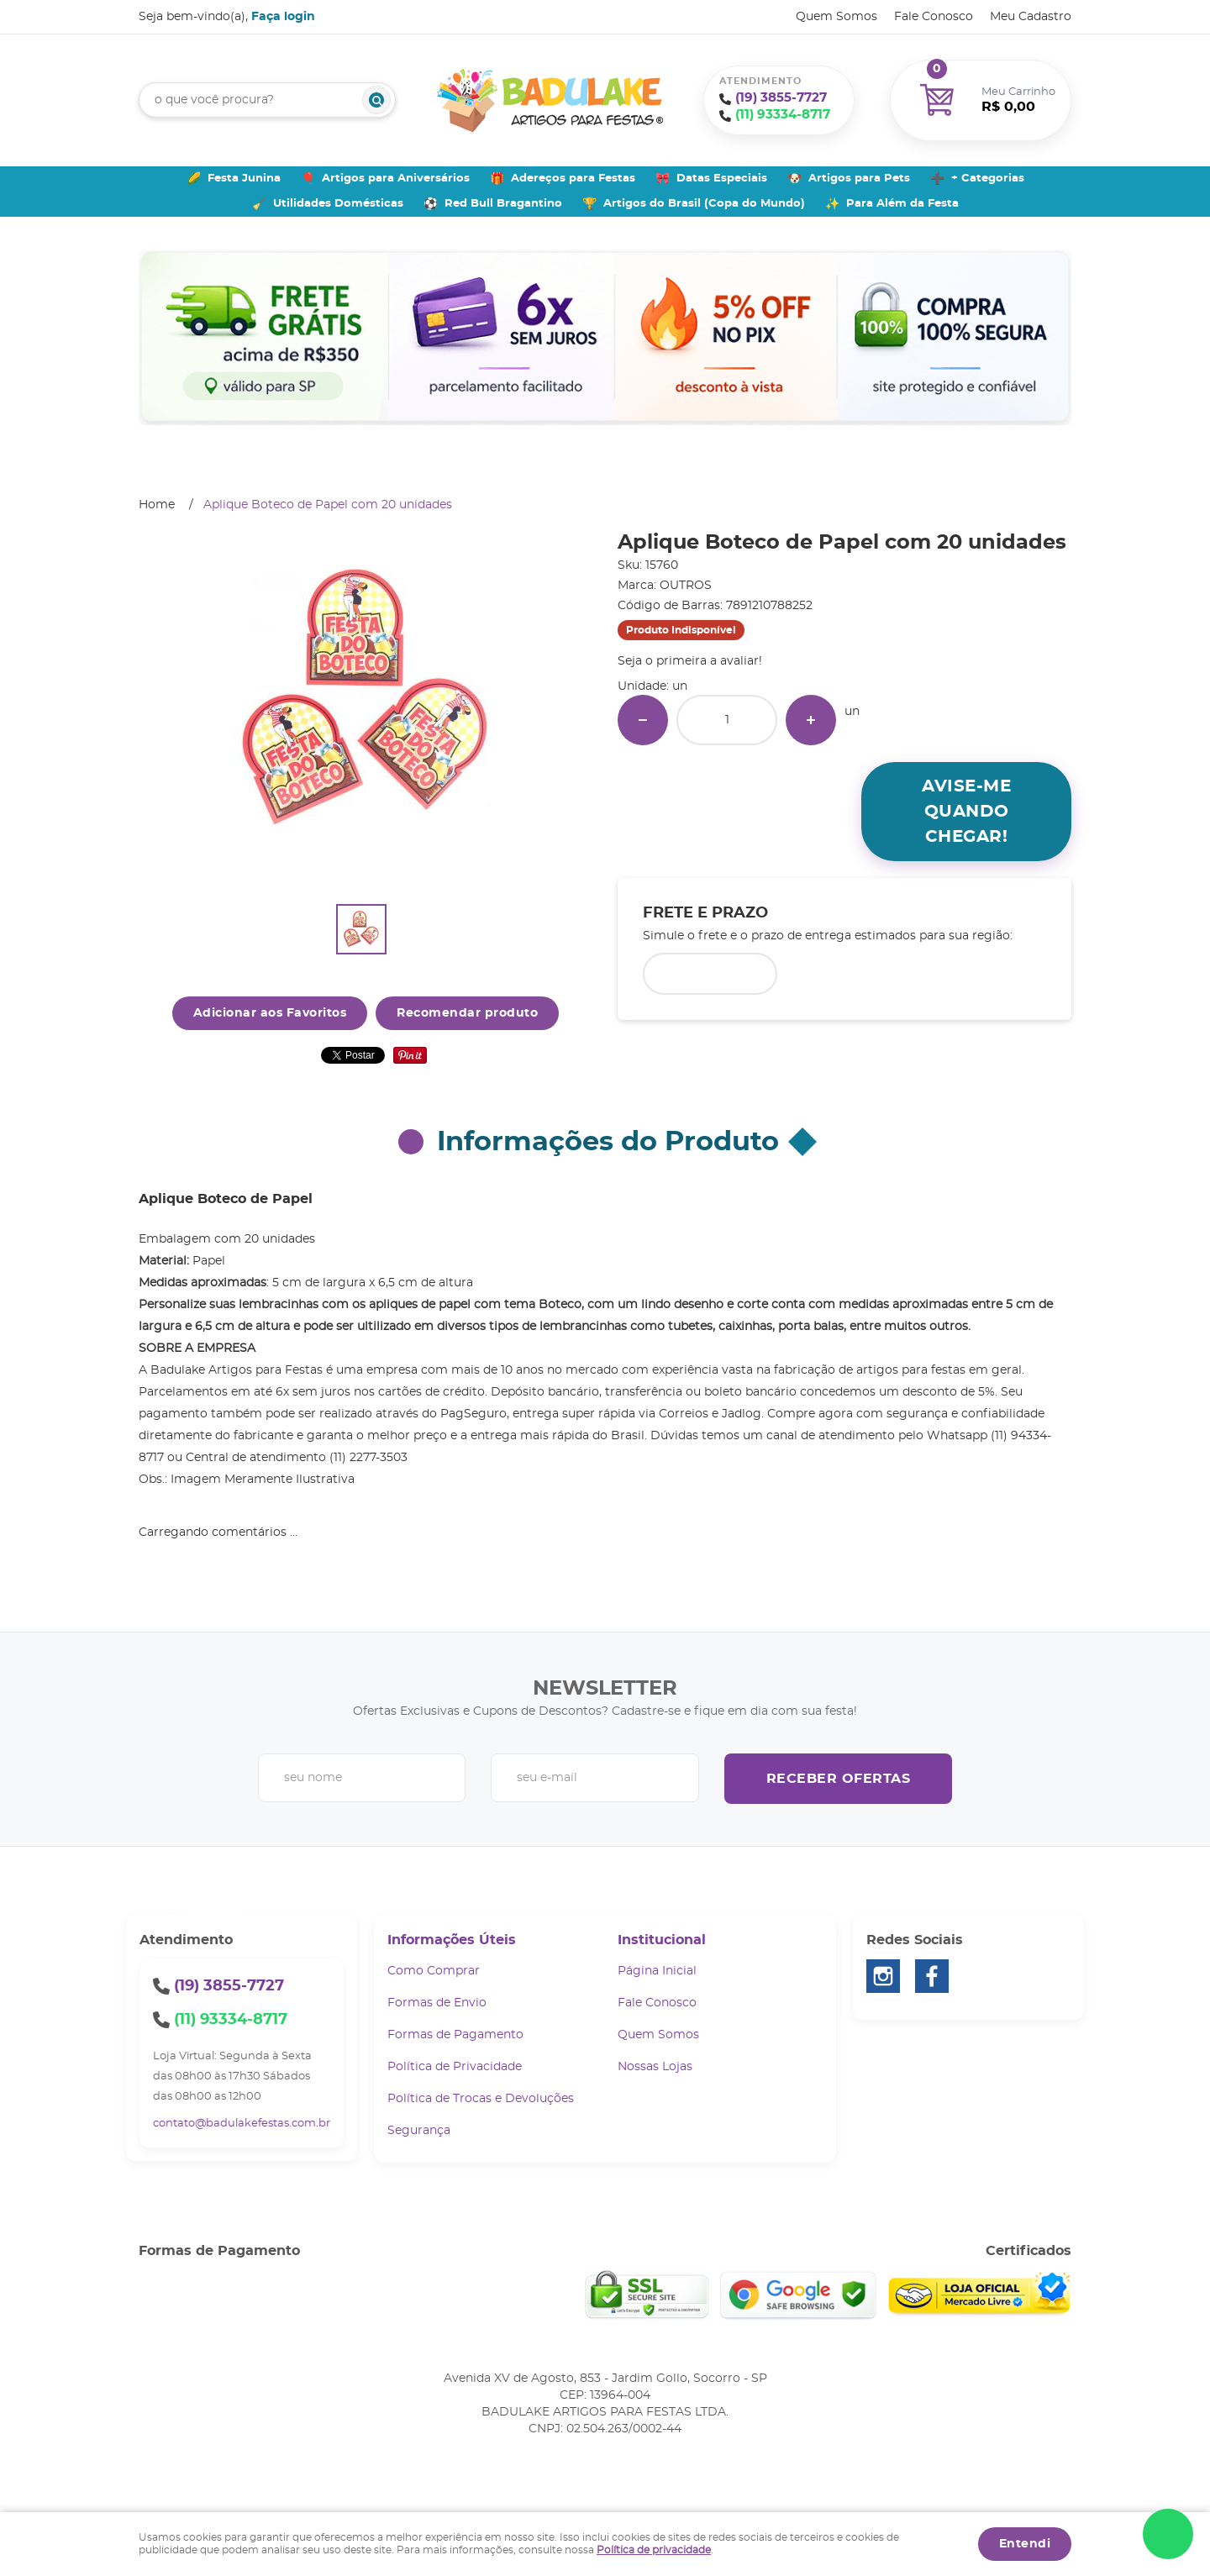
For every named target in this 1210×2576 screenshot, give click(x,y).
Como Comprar (433, 1971)
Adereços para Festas (573, 178)
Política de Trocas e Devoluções (480, 2099)
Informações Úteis (451, 1940)
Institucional (662, 1940)
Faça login (283, 17)
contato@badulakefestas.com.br (241, 2123)
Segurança (418, 2131)
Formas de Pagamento (455, 2035)
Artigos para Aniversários (396, 178)
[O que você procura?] (376, 100)
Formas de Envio (437, 2003)
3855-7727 (781, 98)
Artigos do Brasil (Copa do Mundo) (704, 203)
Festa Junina (244, 178)
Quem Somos (836, 17)
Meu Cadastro (1030, 17)
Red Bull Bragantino (503, 203)
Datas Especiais (721, 178)
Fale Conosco (933, 17)
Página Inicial (657, 1971)
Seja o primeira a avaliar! (690, 661)
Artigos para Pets (859, 178)
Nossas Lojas (655, 2067)
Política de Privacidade (454, 2067)
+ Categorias (987, 178)
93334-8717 (782, 114)
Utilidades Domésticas (338, 203)
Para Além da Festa (902, 203)
